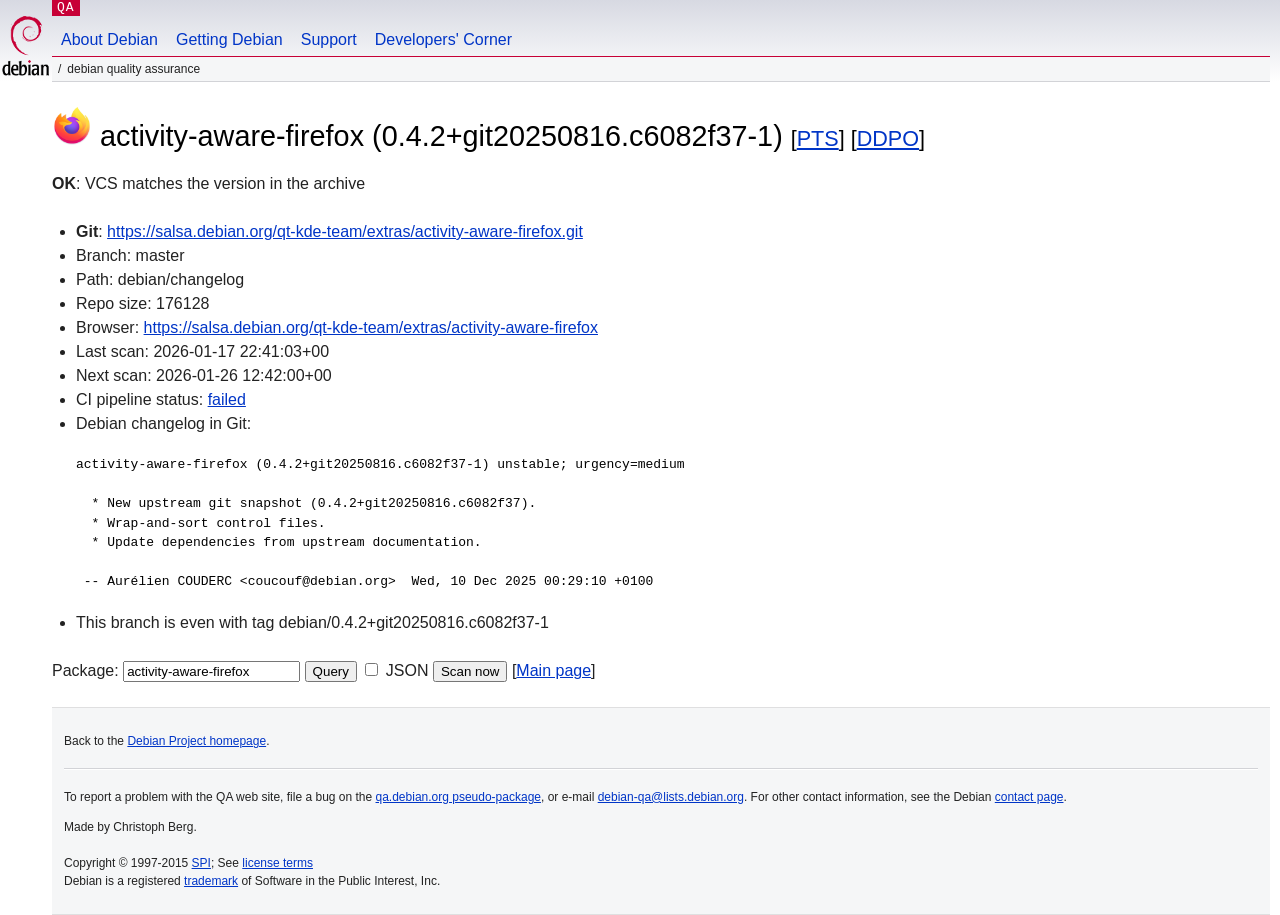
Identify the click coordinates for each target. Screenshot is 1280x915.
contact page (1029, 797)
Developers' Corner (443, 39)
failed (227, 399)
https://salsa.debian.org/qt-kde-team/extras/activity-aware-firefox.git (345, 231)
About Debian (109, 39)
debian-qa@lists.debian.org (671, 797)
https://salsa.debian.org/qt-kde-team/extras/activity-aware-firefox (371, 327)
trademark (211, 881)
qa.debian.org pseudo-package (458, 797)
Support (329, 39)
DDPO (888, 138)
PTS (818, 138)
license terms (277, 863)
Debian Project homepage (196, 741)
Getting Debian (229, 39)
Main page (553, 670)
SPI (201, 863)
